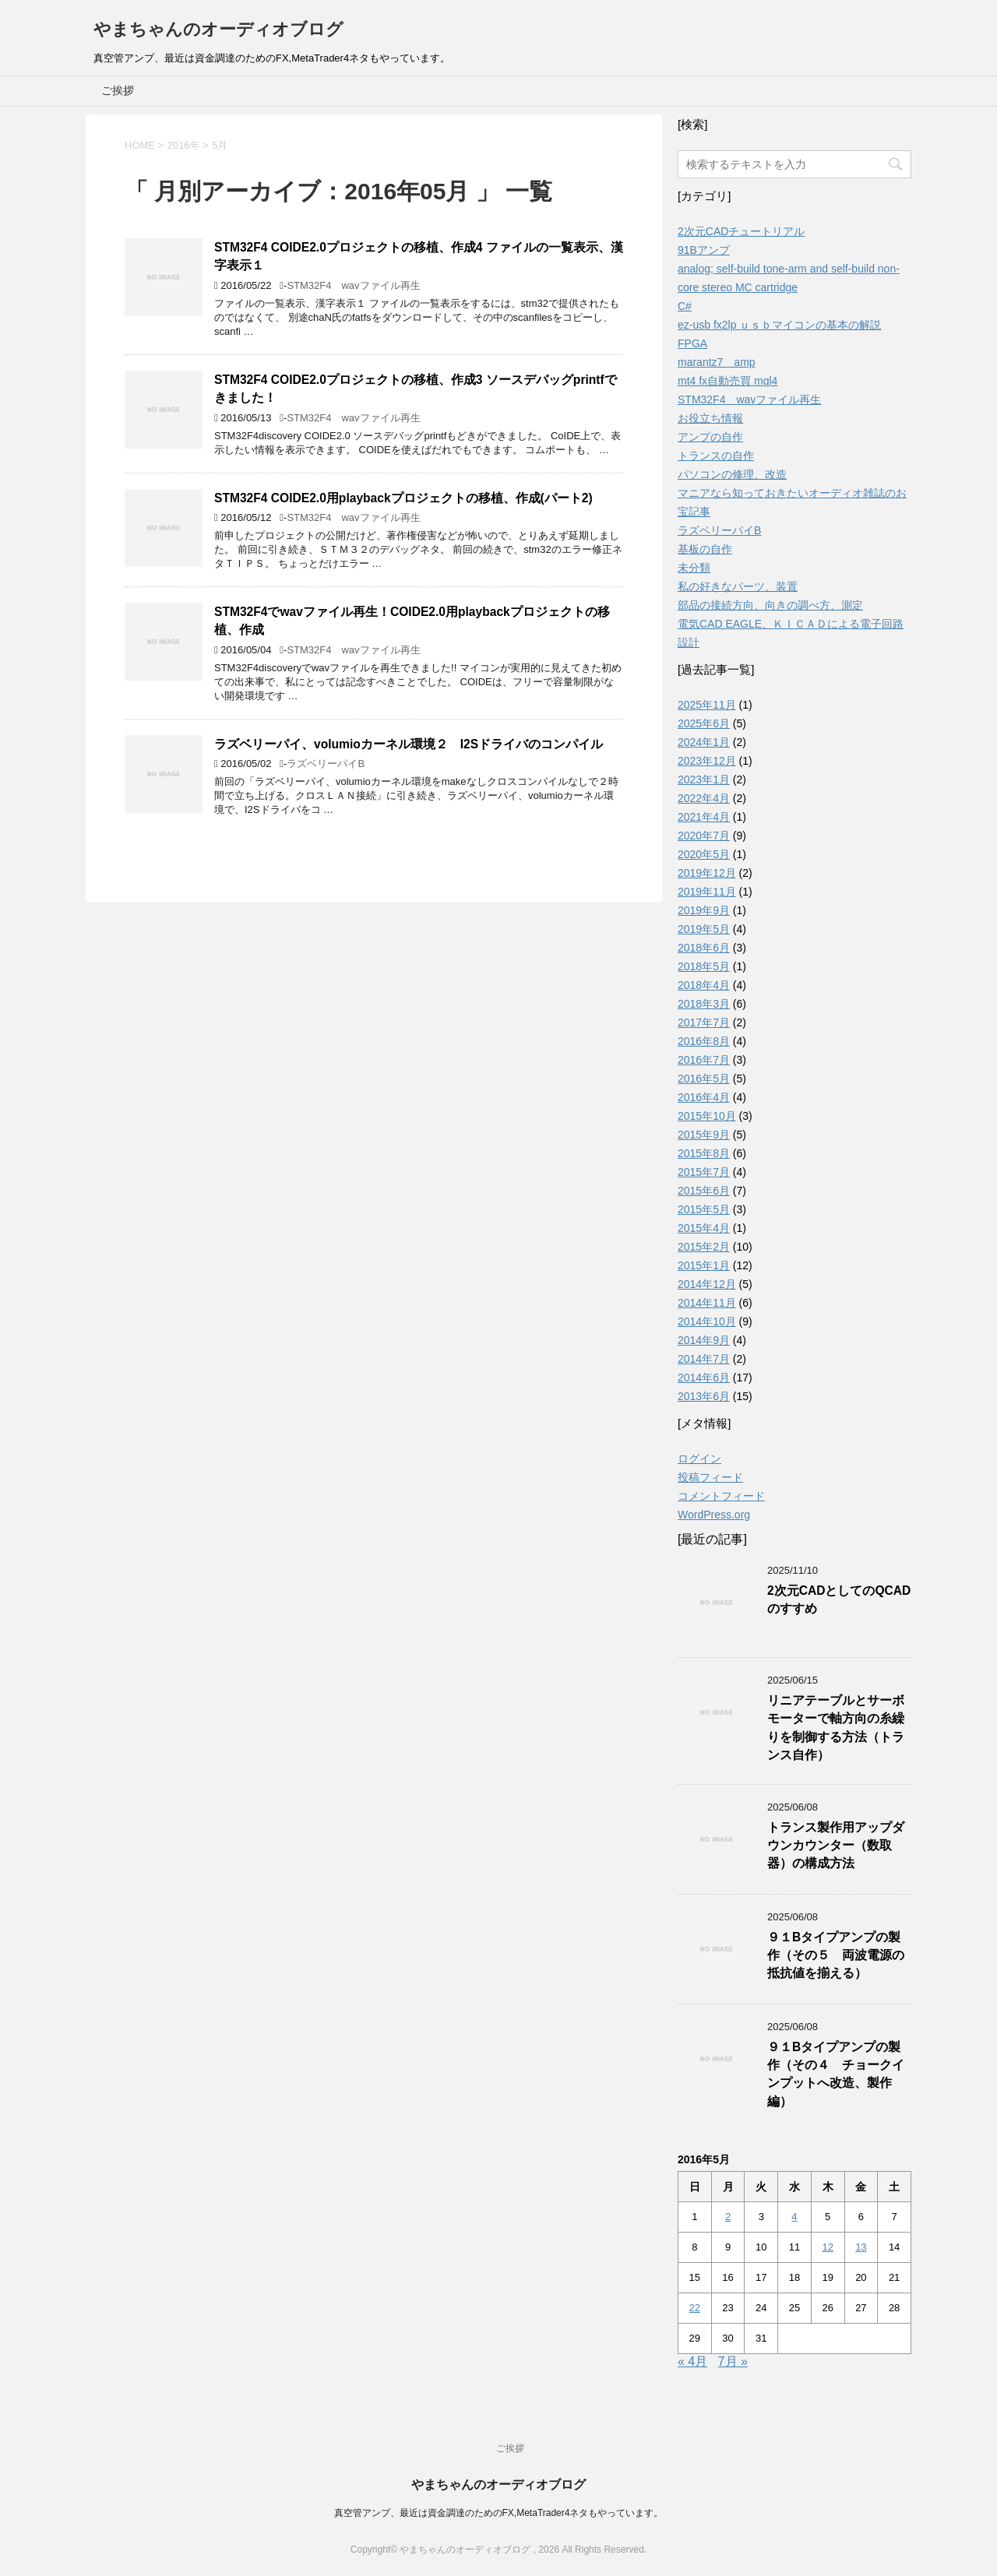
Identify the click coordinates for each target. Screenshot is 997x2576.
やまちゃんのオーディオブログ (218, 29)
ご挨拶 (117, 90)
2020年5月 (704, 854)
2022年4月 (704, 798)
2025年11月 (707, 705)
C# (685, 306)
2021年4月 (704, 817)
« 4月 (692, 2361)
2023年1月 (704, 779)
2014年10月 (707, 1321)
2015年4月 (704, 1228)
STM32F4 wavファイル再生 (353, 285)
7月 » (733, 2361)
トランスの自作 (716, 455)
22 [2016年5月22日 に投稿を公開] (694, 2308)
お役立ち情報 (710, 418)
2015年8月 (704, 1153)
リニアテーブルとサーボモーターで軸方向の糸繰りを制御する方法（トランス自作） (835, 1727)
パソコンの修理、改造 (732, 474)
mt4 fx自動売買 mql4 (727, 381)
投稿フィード (710, 1477)
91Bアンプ (704, 250)
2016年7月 (704, 1060)
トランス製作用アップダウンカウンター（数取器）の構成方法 (835, 1845)
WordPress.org (714, 1514)
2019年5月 (704, 929)
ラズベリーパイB (326, 763)
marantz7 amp (717, 362)
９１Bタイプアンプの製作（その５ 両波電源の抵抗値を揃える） (835, 1955)
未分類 (694, 567)
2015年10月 (707, 1116)
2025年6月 (704, 723)
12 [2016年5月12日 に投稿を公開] (827, 2247)
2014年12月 (707, 1284)
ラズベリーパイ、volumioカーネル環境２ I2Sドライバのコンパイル (408, 744)
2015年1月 (704, 1265)
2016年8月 (704, 1041)
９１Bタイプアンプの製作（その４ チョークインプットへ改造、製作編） (835, 2074)
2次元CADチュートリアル (741, 231)
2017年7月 (704, 1022)
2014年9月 (704, 1340)
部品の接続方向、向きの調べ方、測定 (770, 605)
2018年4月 (704, 985)
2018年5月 (704, 966)
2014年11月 (707, 1303)
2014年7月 (704, 1359)
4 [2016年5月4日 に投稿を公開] (794, 2216)
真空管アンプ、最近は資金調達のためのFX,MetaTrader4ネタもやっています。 (499, 2512)
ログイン (699, 1458)
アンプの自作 (710, 437)
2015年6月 (704, 1190)
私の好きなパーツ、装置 (738, 586)
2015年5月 (704, 1209)
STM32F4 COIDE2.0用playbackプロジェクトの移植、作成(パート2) (403, 498)
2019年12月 (707, 873)
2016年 (183, 145)
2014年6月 (704, 1377)
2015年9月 (704, 1134)
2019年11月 (707, 891)
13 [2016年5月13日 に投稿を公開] (860, 2247)
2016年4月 (704, 1097)
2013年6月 (704, 1396)
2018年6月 (704, 947)
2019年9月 (704, 910)
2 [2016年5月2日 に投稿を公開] (728, 2216)
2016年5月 (704, 1078)
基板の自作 (705, 549)
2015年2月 (704, 1246)
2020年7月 (704, 835)
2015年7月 (704, 1172)
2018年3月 (704, 1004)
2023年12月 (707, 761)
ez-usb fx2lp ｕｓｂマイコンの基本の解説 (779, 324)
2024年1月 (704, 742)
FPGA (692, 343)
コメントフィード (721, 1496)
